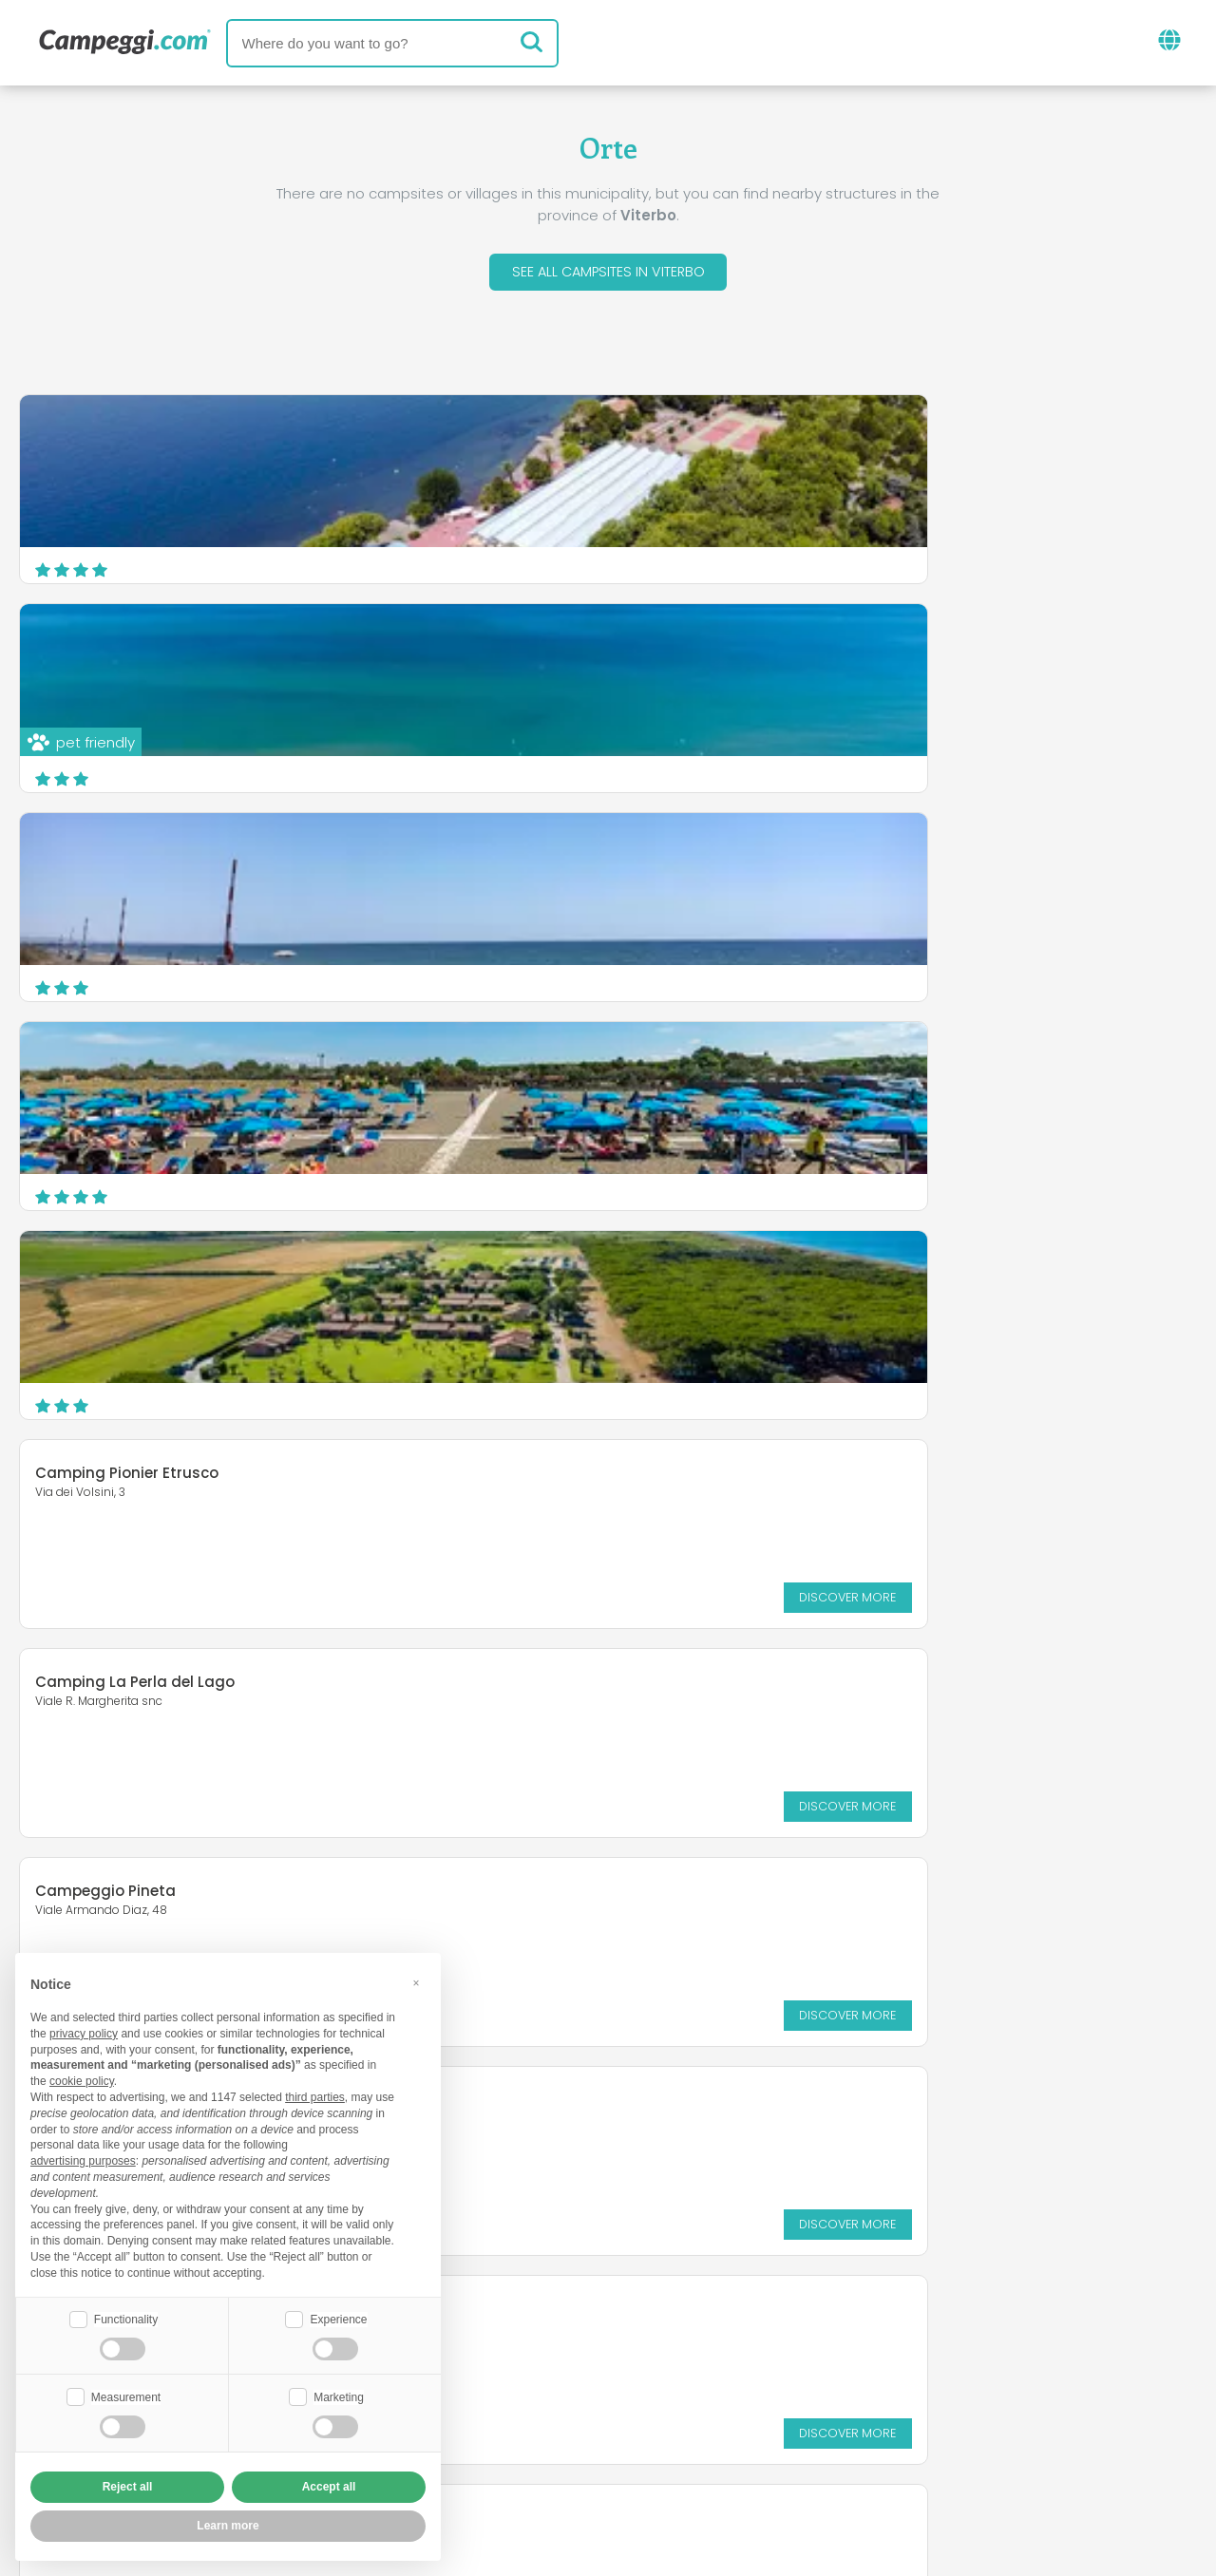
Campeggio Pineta (713, 1060)
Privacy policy (503, 2451)
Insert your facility (560, 2419)
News (498, 2340)
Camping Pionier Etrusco (734, 851)
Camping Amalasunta (727, 1280)
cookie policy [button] (81, 2079)
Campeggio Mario (710, 1477)
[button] (416, 1981)
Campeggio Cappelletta (126, 1269)
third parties (315, 2095)
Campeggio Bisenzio (111, 1489)
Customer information (678, 2451)
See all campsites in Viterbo (608, 274)
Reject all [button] (128, 2486)
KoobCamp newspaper (642, 2340)
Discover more (1113, 974)
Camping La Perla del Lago (135, 1060)
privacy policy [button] (83, 2031)
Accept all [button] (329, 2486)
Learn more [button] (227, 2525)
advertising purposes (83, 2159)
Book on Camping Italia (755, 2419)
